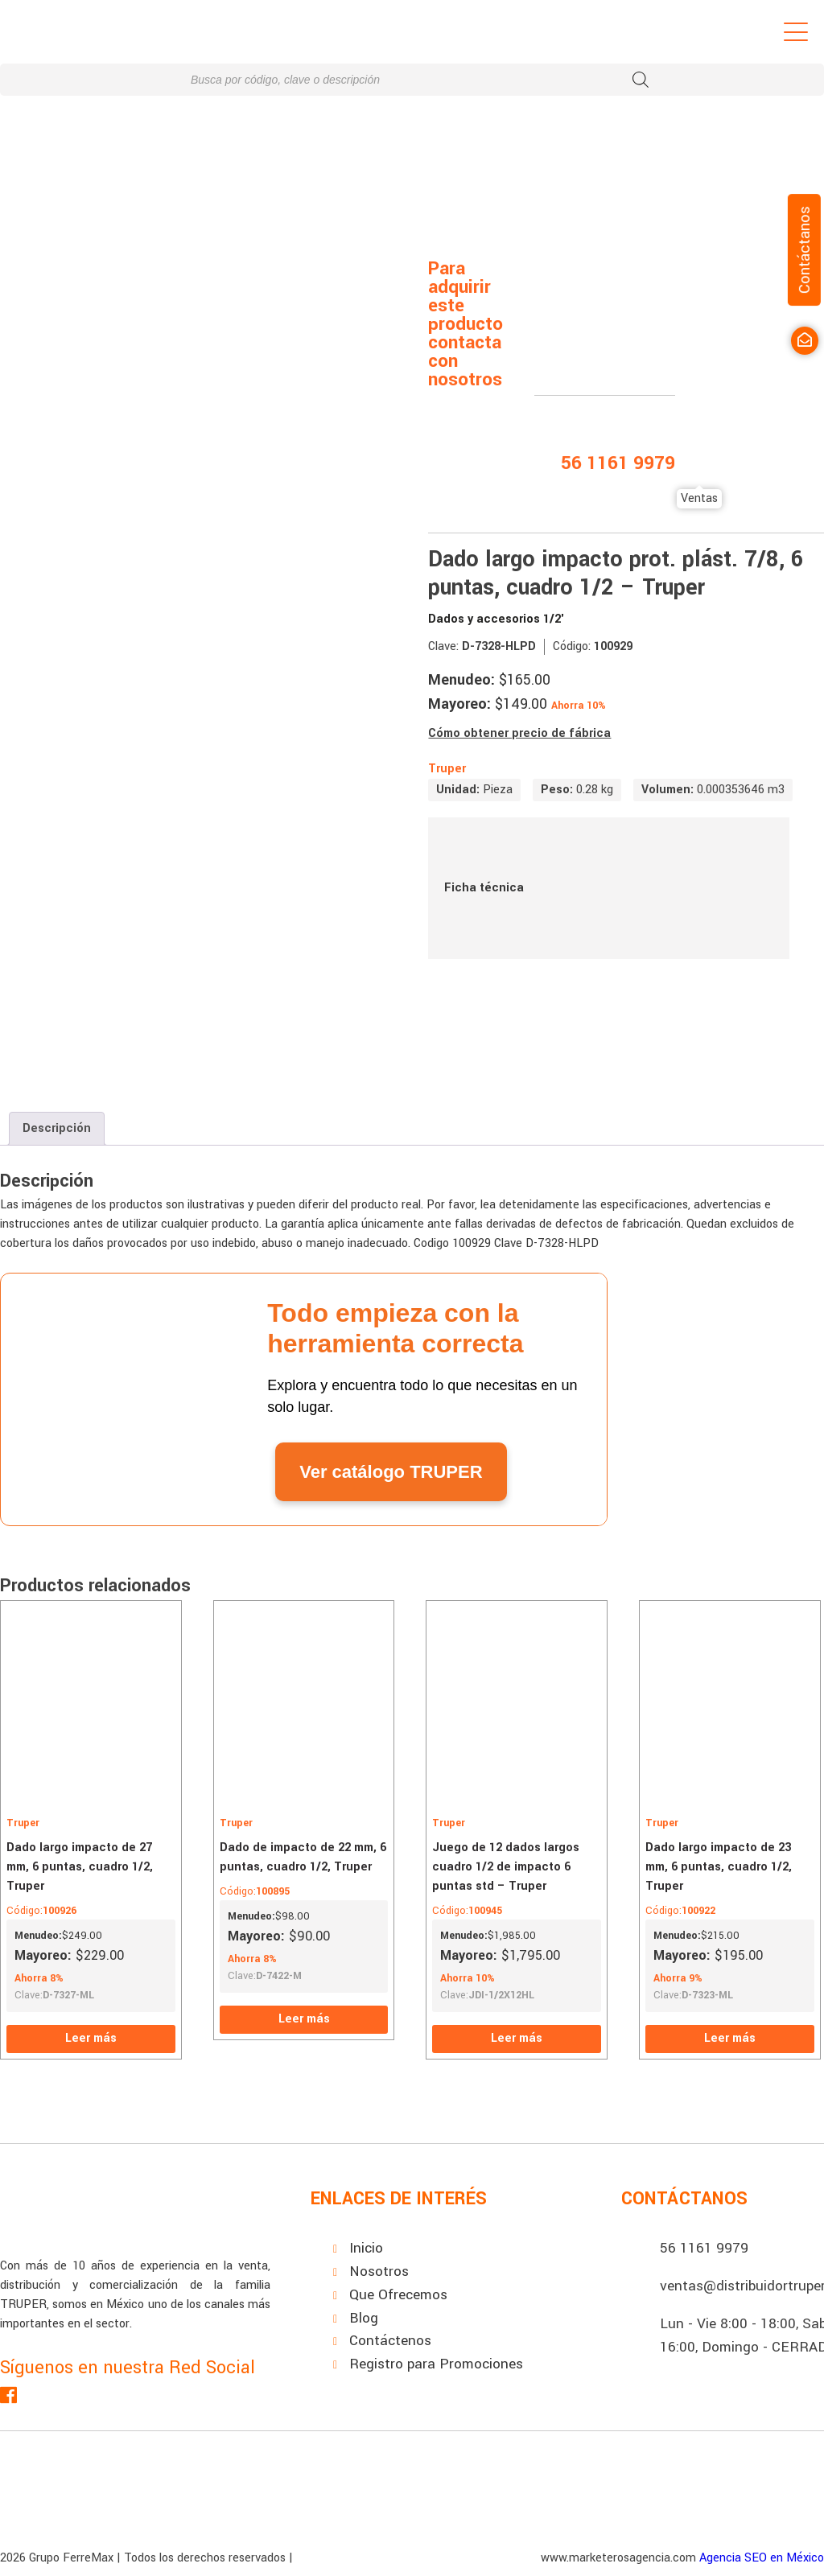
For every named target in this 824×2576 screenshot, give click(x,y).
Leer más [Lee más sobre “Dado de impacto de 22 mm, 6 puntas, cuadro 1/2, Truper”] (304, 2018)
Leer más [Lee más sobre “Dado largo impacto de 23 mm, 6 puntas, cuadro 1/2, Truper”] (730, 2038)
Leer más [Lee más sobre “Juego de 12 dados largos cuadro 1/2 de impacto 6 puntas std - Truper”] (516, 2038)
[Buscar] (640, 80)
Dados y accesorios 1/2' (496, 619)
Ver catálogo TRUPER (390, 1472)
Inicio (366, 2248)
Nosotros (379, 2271)
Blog (363, 2318)
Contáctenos (390, 2341)
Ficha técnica (608, 888)
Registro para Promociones (436, 2364)
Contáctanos (804, 250)
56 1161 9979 (704, 2248)
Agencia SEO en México (761, 2557)
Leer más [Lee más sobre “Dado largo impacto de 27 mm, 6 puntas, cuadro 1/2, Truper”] (91, 2038)
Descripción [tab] (57, 1128)
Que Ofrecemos (398, 2295)
